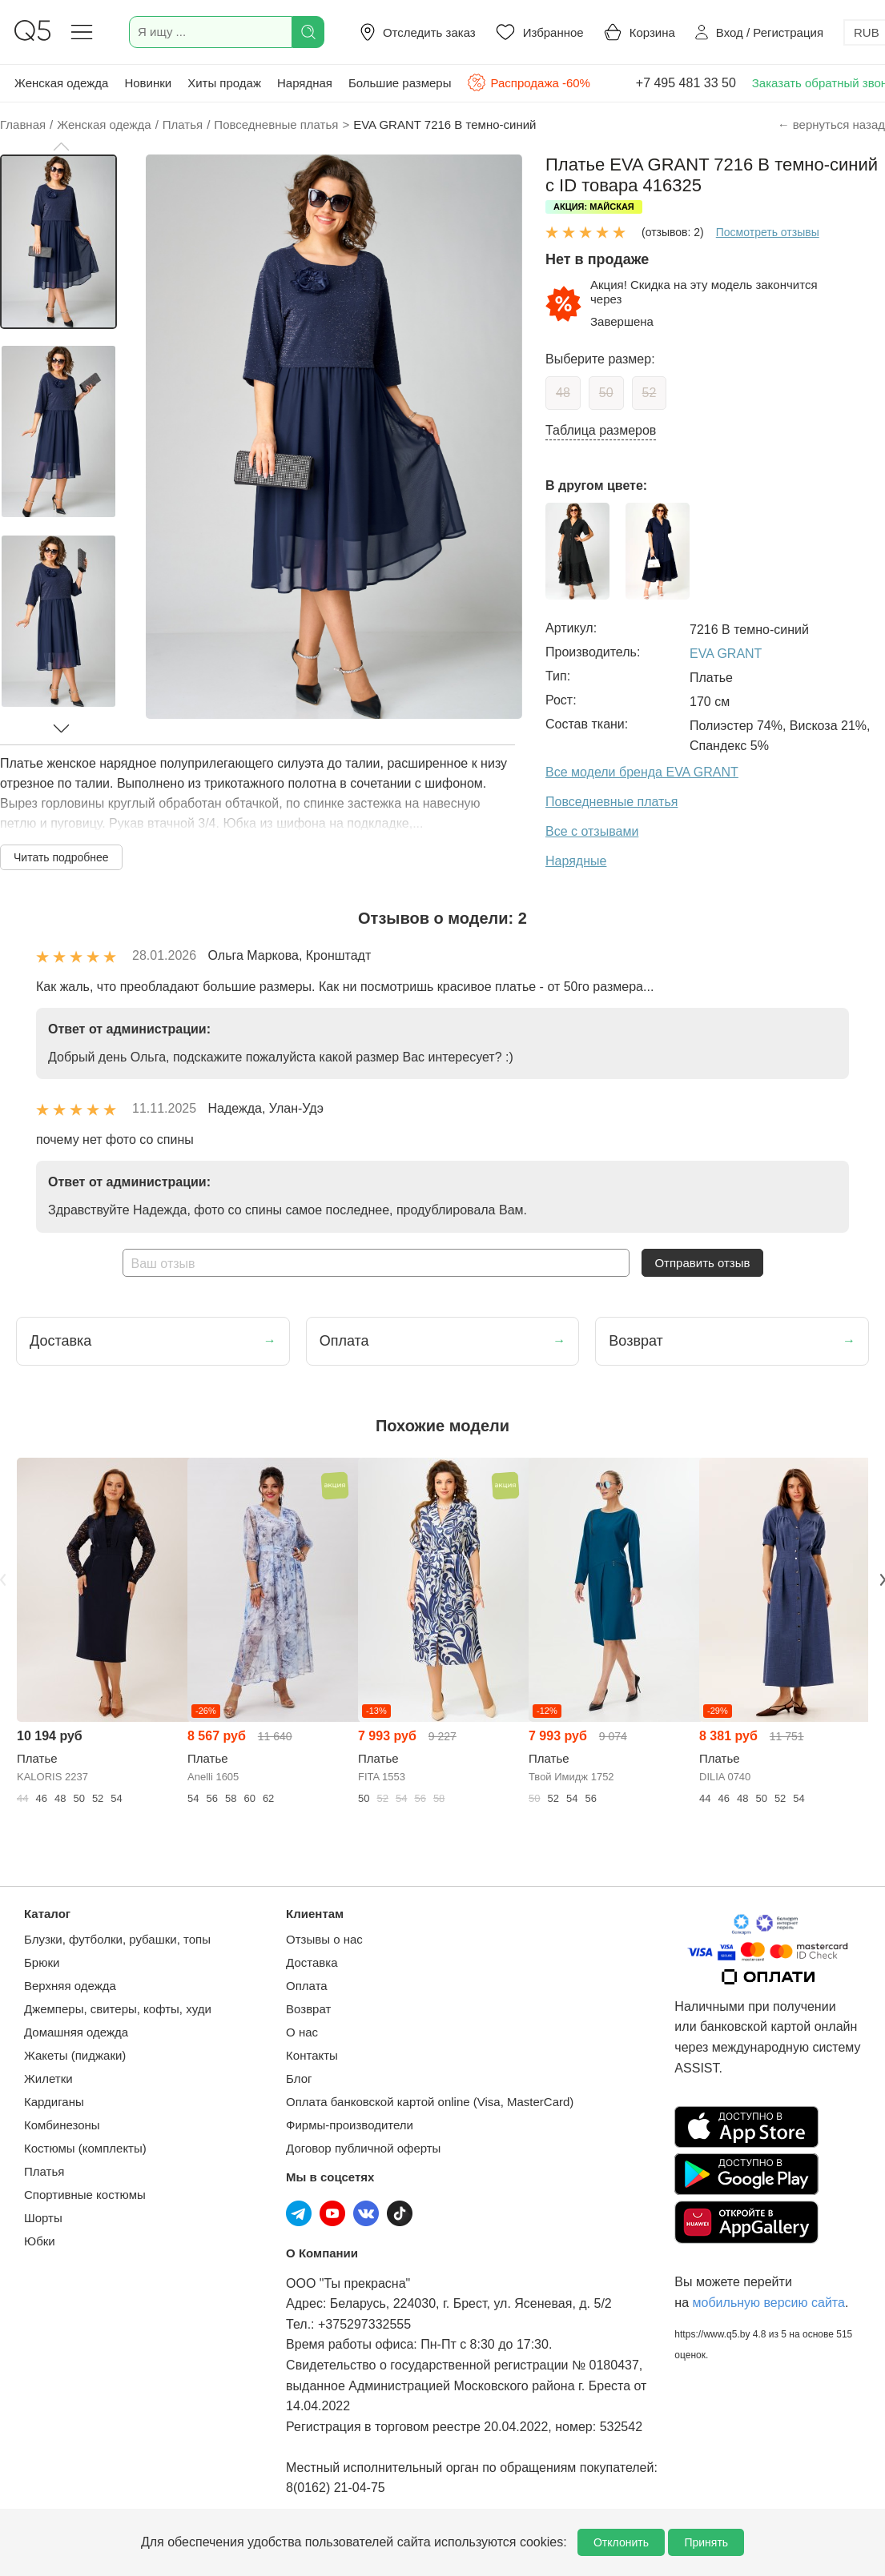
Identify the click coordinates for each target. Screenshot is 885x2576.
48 (563, 392)
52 (649, 392)
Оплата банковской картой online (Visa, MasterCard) (429, 2102)
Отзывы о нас (324, 1939)
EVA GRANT (726, 653)
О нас (302, 2032)
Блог (299, 2078)
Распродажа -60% (528, 82)
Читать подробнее (61, 857)
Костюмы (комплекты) (85, 2148)
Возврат (308, 2009)
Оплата (307, 1985)
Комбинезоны (62, 2125)
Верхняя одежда (70, 1985)
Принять (706, 2542)
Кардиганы (54, 2102)
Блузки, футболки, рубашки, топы (117, 1939)
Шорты (43, 2218)
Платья (44, 2171)
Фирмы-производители (349, 2125)
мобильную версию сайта (769, 2302)
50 (606, 392)
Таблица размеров (600, 430)
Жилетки (48, 2078)
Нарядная (304, 83)
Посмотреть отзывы (767, 232)
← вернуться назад (831, 124)
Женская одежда (61, 83)
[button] (61, 146)
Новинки (147, 83)
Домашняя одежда (76, 2032)
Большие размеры (400, 83)
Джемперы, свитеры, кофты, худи (117, 2009)
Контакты (312, 2055)
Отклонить (621, 2542)
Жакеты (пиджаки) (75, 2055)
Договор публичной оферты (363, 2148)
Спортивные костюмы (85, 2194)
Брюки (41, 1962)
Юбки (39, 2241)
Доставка (311, 1962)
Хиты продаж (224, 83)
